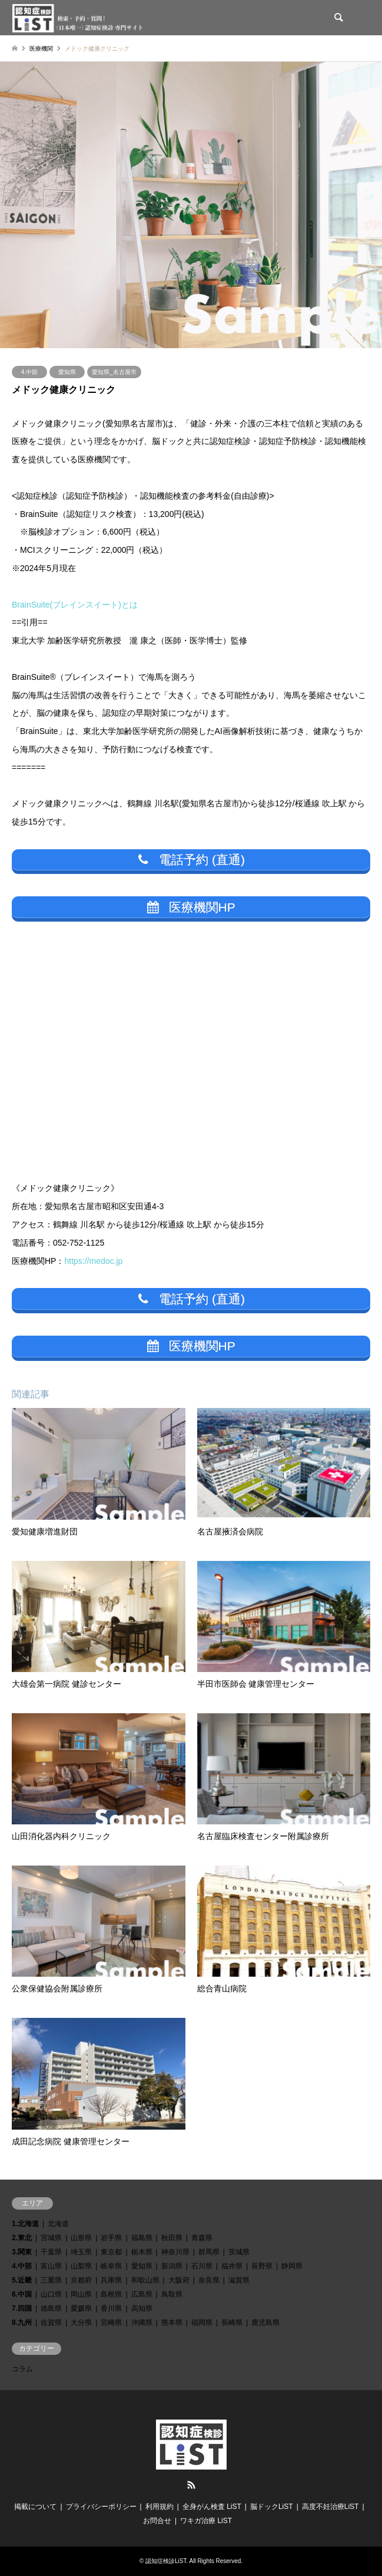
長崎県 (232, 2322)
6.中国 (22, 2294)
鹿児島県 (265, 2322)
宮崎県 (111, 2322)
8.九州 (22, 2322)
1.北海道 (25, 2224)
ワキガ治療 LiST (206, 2521)
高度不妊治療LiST (330, 2506)
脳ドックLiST (271, 2506)
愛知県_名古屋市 (114, 372)
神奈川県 (175, 2252)
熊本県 (171, 2322)
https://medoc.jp (93, 1261)
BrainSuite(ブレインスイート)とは (75, 604)
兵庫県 (111, 2280)
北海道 (58, 2224)
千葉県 (51, 2252)
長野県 (262, 2266)
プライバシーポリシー (101, 2506)
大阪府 (179, 2280)
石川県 (201, 2266)
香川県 (111, 2308)
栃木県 (141, 2252)
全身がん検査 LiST (211, 2506)
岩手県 (111, 2238)
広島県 (141, 2294)
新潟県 (171, 2266)
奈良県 (209, 2280)
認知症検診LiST (165, 2561)
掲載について (35, 2506)
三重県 (51, 2280)
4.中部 (29, 372)
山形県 (81, 2238)
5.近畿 (22, 2280)
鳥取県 (171, 2294)
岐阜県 (111, 2266)
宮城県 (51, 2238)
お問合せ (157, 2521)
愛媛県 (81, 2308)
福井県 (232, 2266)
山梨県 (81, 2266)
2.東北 (22, 2238)
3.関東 (22, 2252)
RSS (191, 2485)
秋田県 (171, 2238)
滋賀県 (239, 2280)
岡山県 (81, 2294)
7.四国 (22, 2308)
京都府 (81, 2280)
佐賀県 (51, 2322)
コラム (22, 2369)
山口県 (51, 2294)
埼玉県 (81, 2252)
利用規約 (159, 2506)
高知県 (141, 2308)
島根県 (111, 2294)
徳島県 (51, 2308)
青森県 (201, 2238)
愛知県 (67, 372)
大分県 (81, 2322)
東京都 (111, 2252)
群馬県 (209, 2252)
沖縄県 (141, 2322)
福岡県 (201, 2322)
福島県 (141, 2238)
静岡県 (292, 2266)
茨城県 (239, 2252)
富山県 (51, 2266)
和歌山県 (145, 2280)
